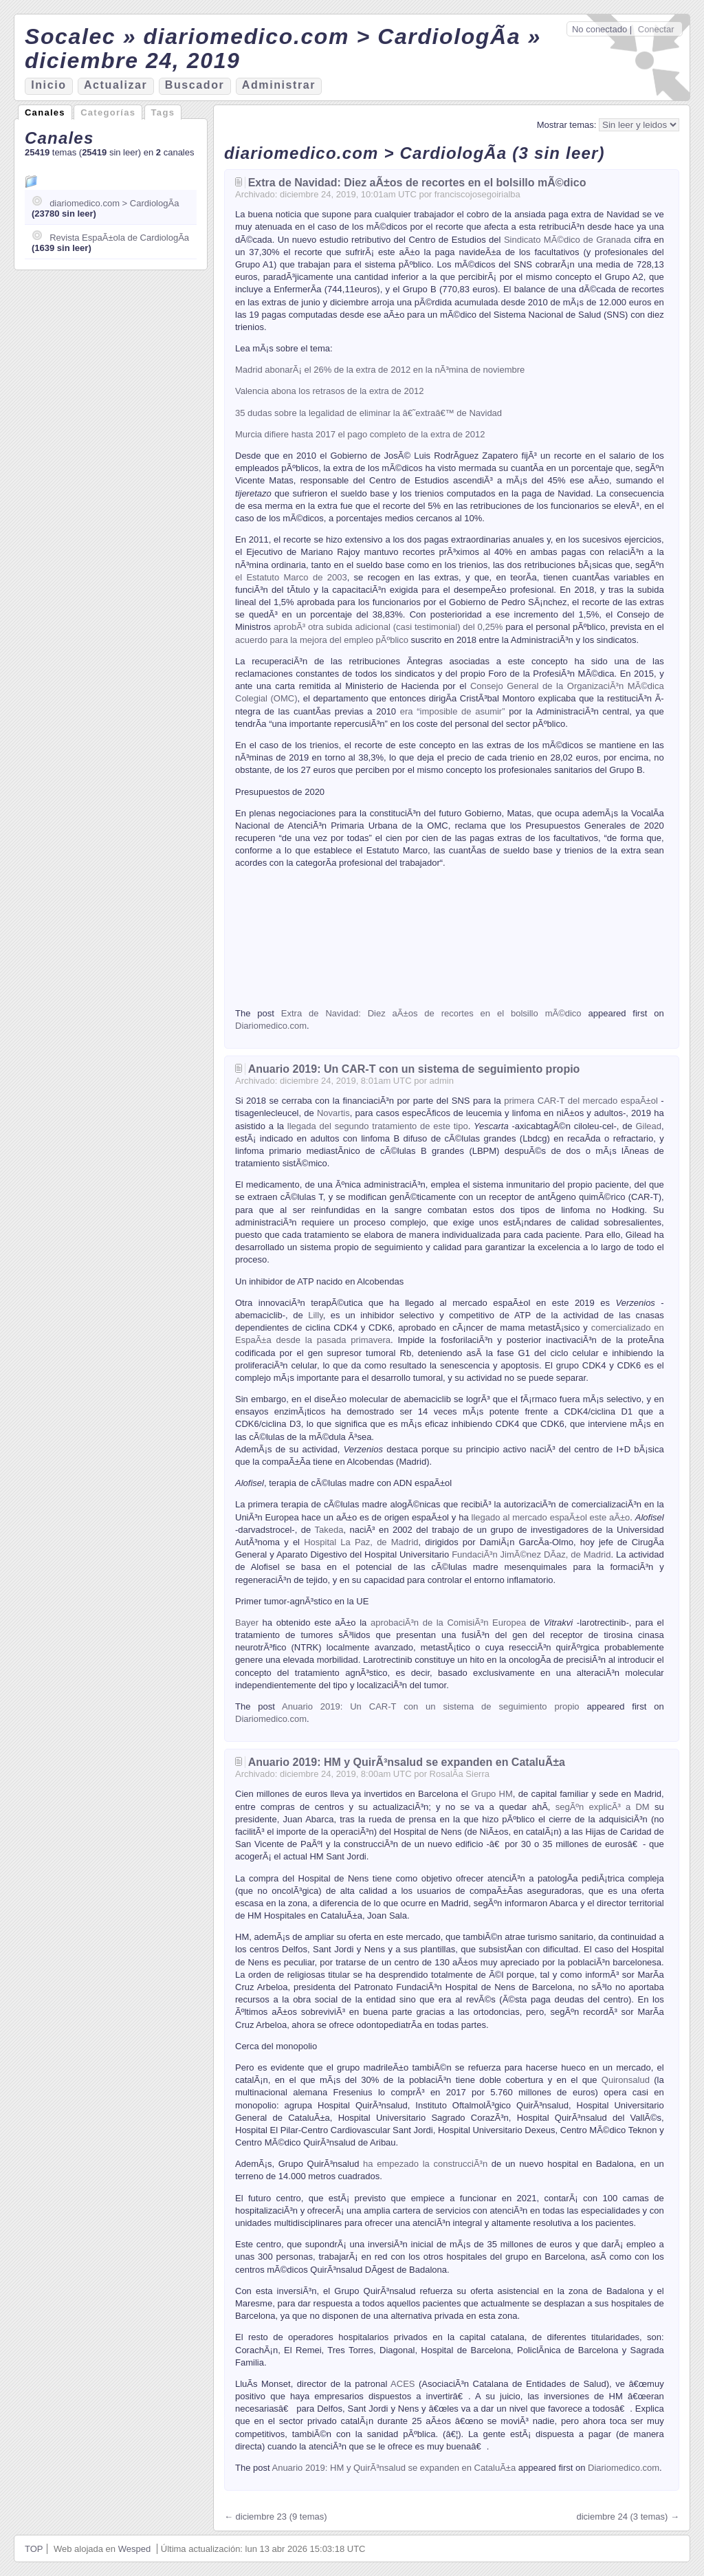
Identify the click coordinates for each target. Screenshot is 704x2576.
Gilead (648, 1126)
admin (442, 1081)
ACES (402, 2384)
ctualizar (115, 85)
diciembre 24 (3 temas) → (627, 2516)
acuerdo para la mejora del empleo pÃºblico (321, 640)
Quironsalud (626, 2080)
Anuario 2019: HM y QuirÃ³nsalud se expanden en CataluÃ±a (406, 1762)
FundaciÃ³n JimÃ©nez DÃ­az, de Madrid (531, 1554)
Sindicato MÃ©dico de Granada (567, 239)
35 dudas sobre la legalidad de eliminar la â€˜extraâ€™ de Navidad (368, 413)
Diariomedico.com (271, 1025)
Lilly (315, 1315)
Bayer (246, 1622)
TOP (34, 2549)
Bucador (195, 85)
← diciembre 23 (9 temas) (275, 2516)
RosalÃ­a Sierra (460, 1774)
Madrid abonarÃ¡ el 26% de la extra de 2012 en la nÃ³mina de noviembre (380, 369)
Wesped (134, 2549)
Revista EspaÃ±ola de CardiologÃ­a (119, 237)
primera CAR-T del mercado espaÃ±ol (581, 1100)
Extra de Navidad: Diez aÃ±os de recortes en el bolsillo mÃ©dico (417, 182)
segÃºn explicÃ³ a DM (603, 1807)
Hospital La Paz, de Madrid (359, 1542)
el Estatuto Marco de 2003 (291, 577)
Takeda (329, 1530)
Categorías (107, 112)
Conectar (656, 29)
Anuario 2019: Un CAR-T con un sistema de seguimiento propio (414, 1069)
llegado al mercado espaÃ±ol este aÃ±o (549, 1517)
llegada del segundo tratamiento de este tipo (377, 1126)
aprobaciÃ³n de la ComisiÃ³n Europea (448, 1622)
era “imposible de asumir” (452, 711)
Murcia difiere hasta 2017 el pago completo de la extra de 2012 (360, 434)
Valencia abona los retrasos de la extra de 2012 (329, 391)
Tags (163, 112)
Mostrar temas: (568, 125)
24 (326, 194)
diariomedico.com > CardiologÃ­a (114, 203)
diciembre (299, 194)
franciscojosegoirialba (477, 194)
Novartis (333, 1113)
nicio (48, 85)
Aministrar (279, 85)
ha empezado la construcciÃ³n (425, 2164)
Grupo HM (492, 1794)
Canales (45, 112)
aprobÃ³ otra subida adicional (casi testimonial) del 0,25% (388, 627)
